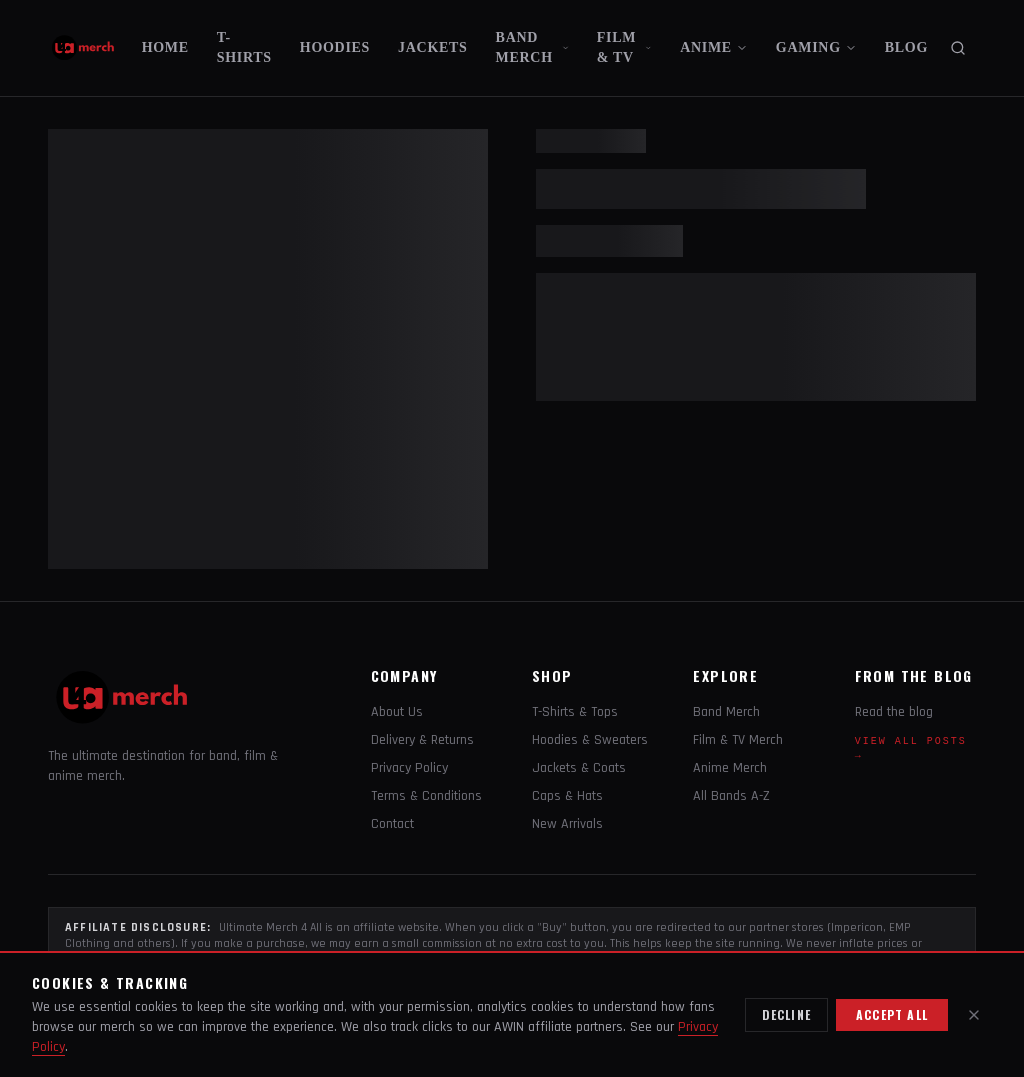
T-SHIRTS (244, 47)
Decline (786, 1014)
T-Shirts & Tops (575, 712)
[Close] (974, 1015)
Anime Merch (730, 768)
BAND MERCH (532, 47)
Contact (392, 824)
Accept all (892, 1014)
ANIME (714, 47)
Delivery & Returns (422, 740)
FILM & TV (624, 47)
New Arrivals (567, 824)
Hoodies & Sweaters (590, 740)
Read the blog (894, 712)
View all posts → (911, 749)
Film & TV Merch (738, 740)
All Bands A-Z (731, 796)
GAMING (816, 47)
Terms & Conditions (426, 796)
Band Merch (726, 712)
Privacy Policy (409, 768)
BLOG (906, 47)
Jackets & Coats (579, 768)
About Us (397, 712)
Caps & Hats (567, 796)
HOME (165, 47)
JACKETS (432, 47)
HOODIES (335, 47)
